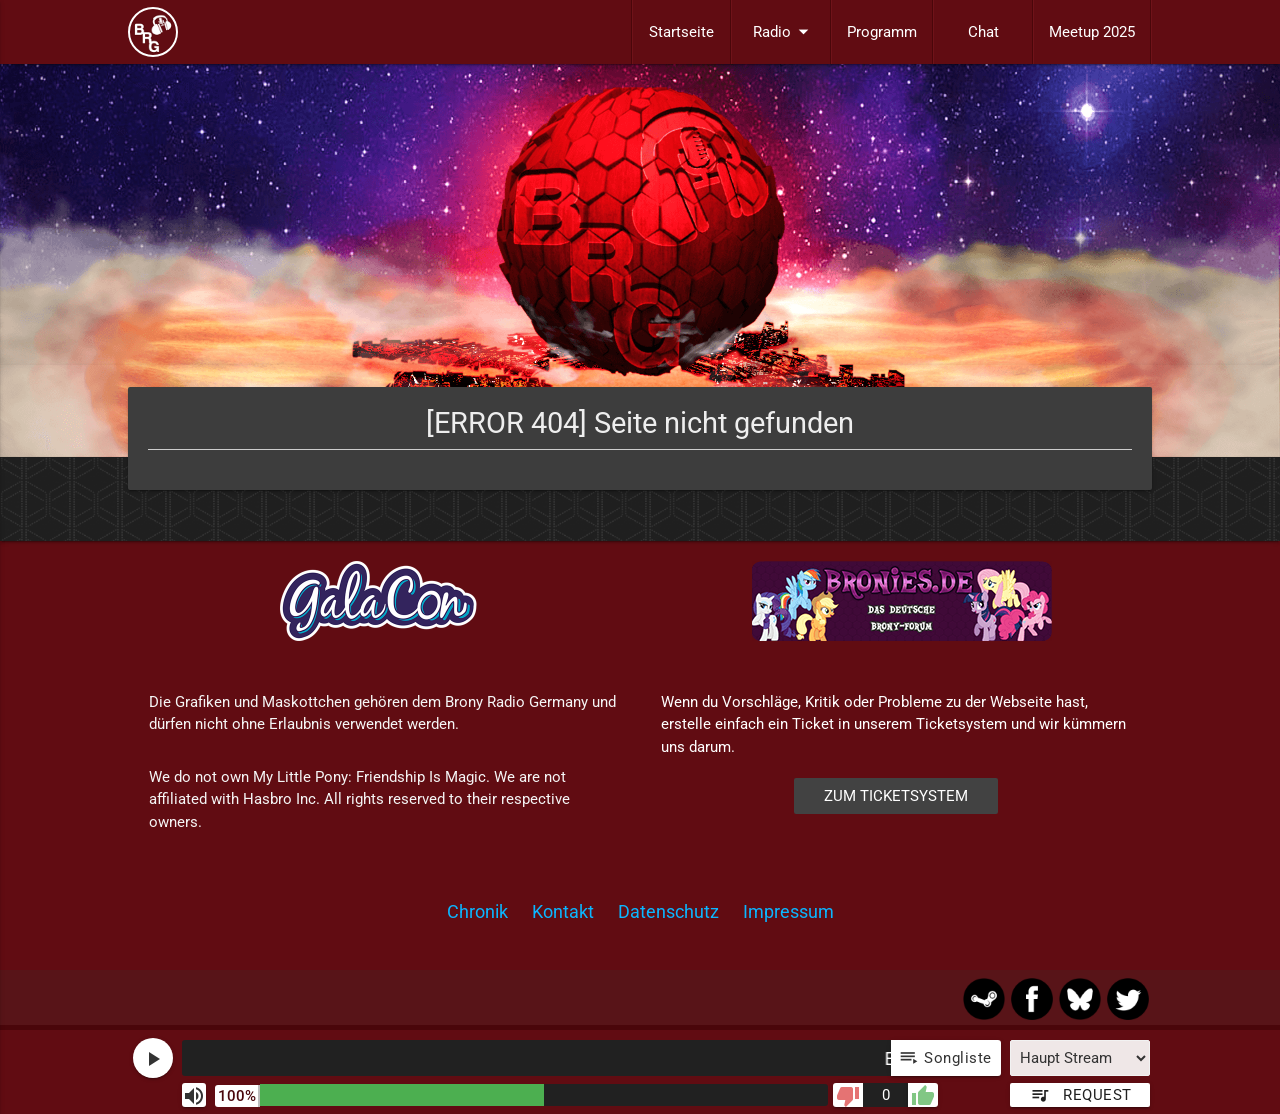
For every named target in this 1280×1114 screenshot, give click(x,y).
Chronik (477, 911)
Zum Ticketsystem (896, 796)
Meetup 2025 (1092, 32)
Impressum (788, 911)
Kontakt (563, 911)
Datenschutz (668, 911)
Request (1081, 1095)
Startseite (681, 32)
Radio (784, 32)
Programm (882, 32)
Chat (983, 32)
